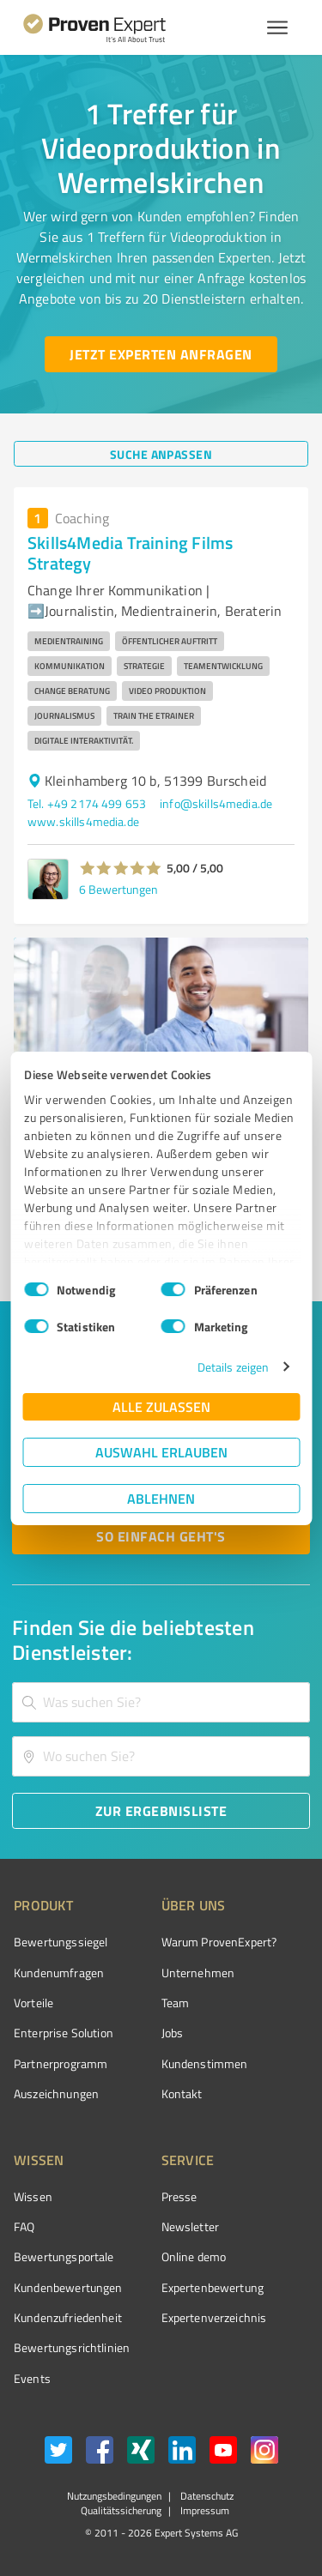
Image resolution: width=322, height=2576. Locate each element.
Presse (179, 2196)
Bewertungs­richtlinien (72, 2347)
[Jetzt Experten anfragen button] (160, 354)
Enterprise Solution (63, 2032)
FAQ (24, 2226)
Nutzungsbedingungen (114, 2496)
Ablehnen (161, 1498)
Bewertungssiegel (60, 1942)
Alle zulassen (161, 1406)
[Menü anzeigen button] (277, 27)
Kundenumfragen (59, 1972)
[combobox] (161, 1702)
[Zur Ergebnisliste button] (161, 1811)
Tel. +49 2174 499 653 (86, 803)
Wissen (33, 2196)
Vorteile (33, 2002)
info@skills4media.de (216, 803)
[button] (120, 868)
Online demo (194, 2256)
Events (32, 2378)
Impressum (203, 2510)
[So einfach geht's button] (161, 1536)
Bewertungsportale (64, 2256)
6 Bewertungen (118, 889)
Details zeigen (233, 1367)
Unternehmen (198, 1972)
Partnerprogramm (60, 2063)
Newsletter (190, 2226)
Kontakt (182, 2093)
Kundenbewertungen (68, 2287)
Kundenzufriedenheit (68, 2317)
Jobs (172, 2032)
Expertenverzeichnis (214, 2317)
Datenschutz (206, 2496)
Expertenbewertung (212, 2287)
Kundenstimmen (204, 2063)
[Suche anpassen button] (161, 454)
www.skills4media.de (83, 821)
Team (175, 2002)
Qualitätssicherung (121, 2510)
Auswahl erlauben (161, 1452)
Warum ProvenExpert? (219, 1942)
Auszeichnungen (56, 2093)
